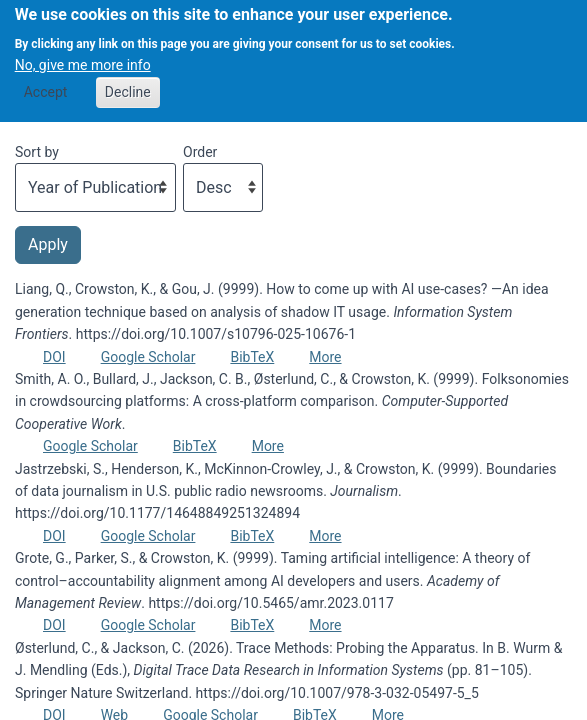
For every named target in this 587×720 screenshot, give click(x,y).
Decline (128, 80)
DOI (54, 357)
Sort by (37, 152)
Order (200, 152)
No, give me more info (83, 54)
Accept (46, 80)
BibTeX (252, 357)
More (325, 357)
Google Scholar (148, 357)
